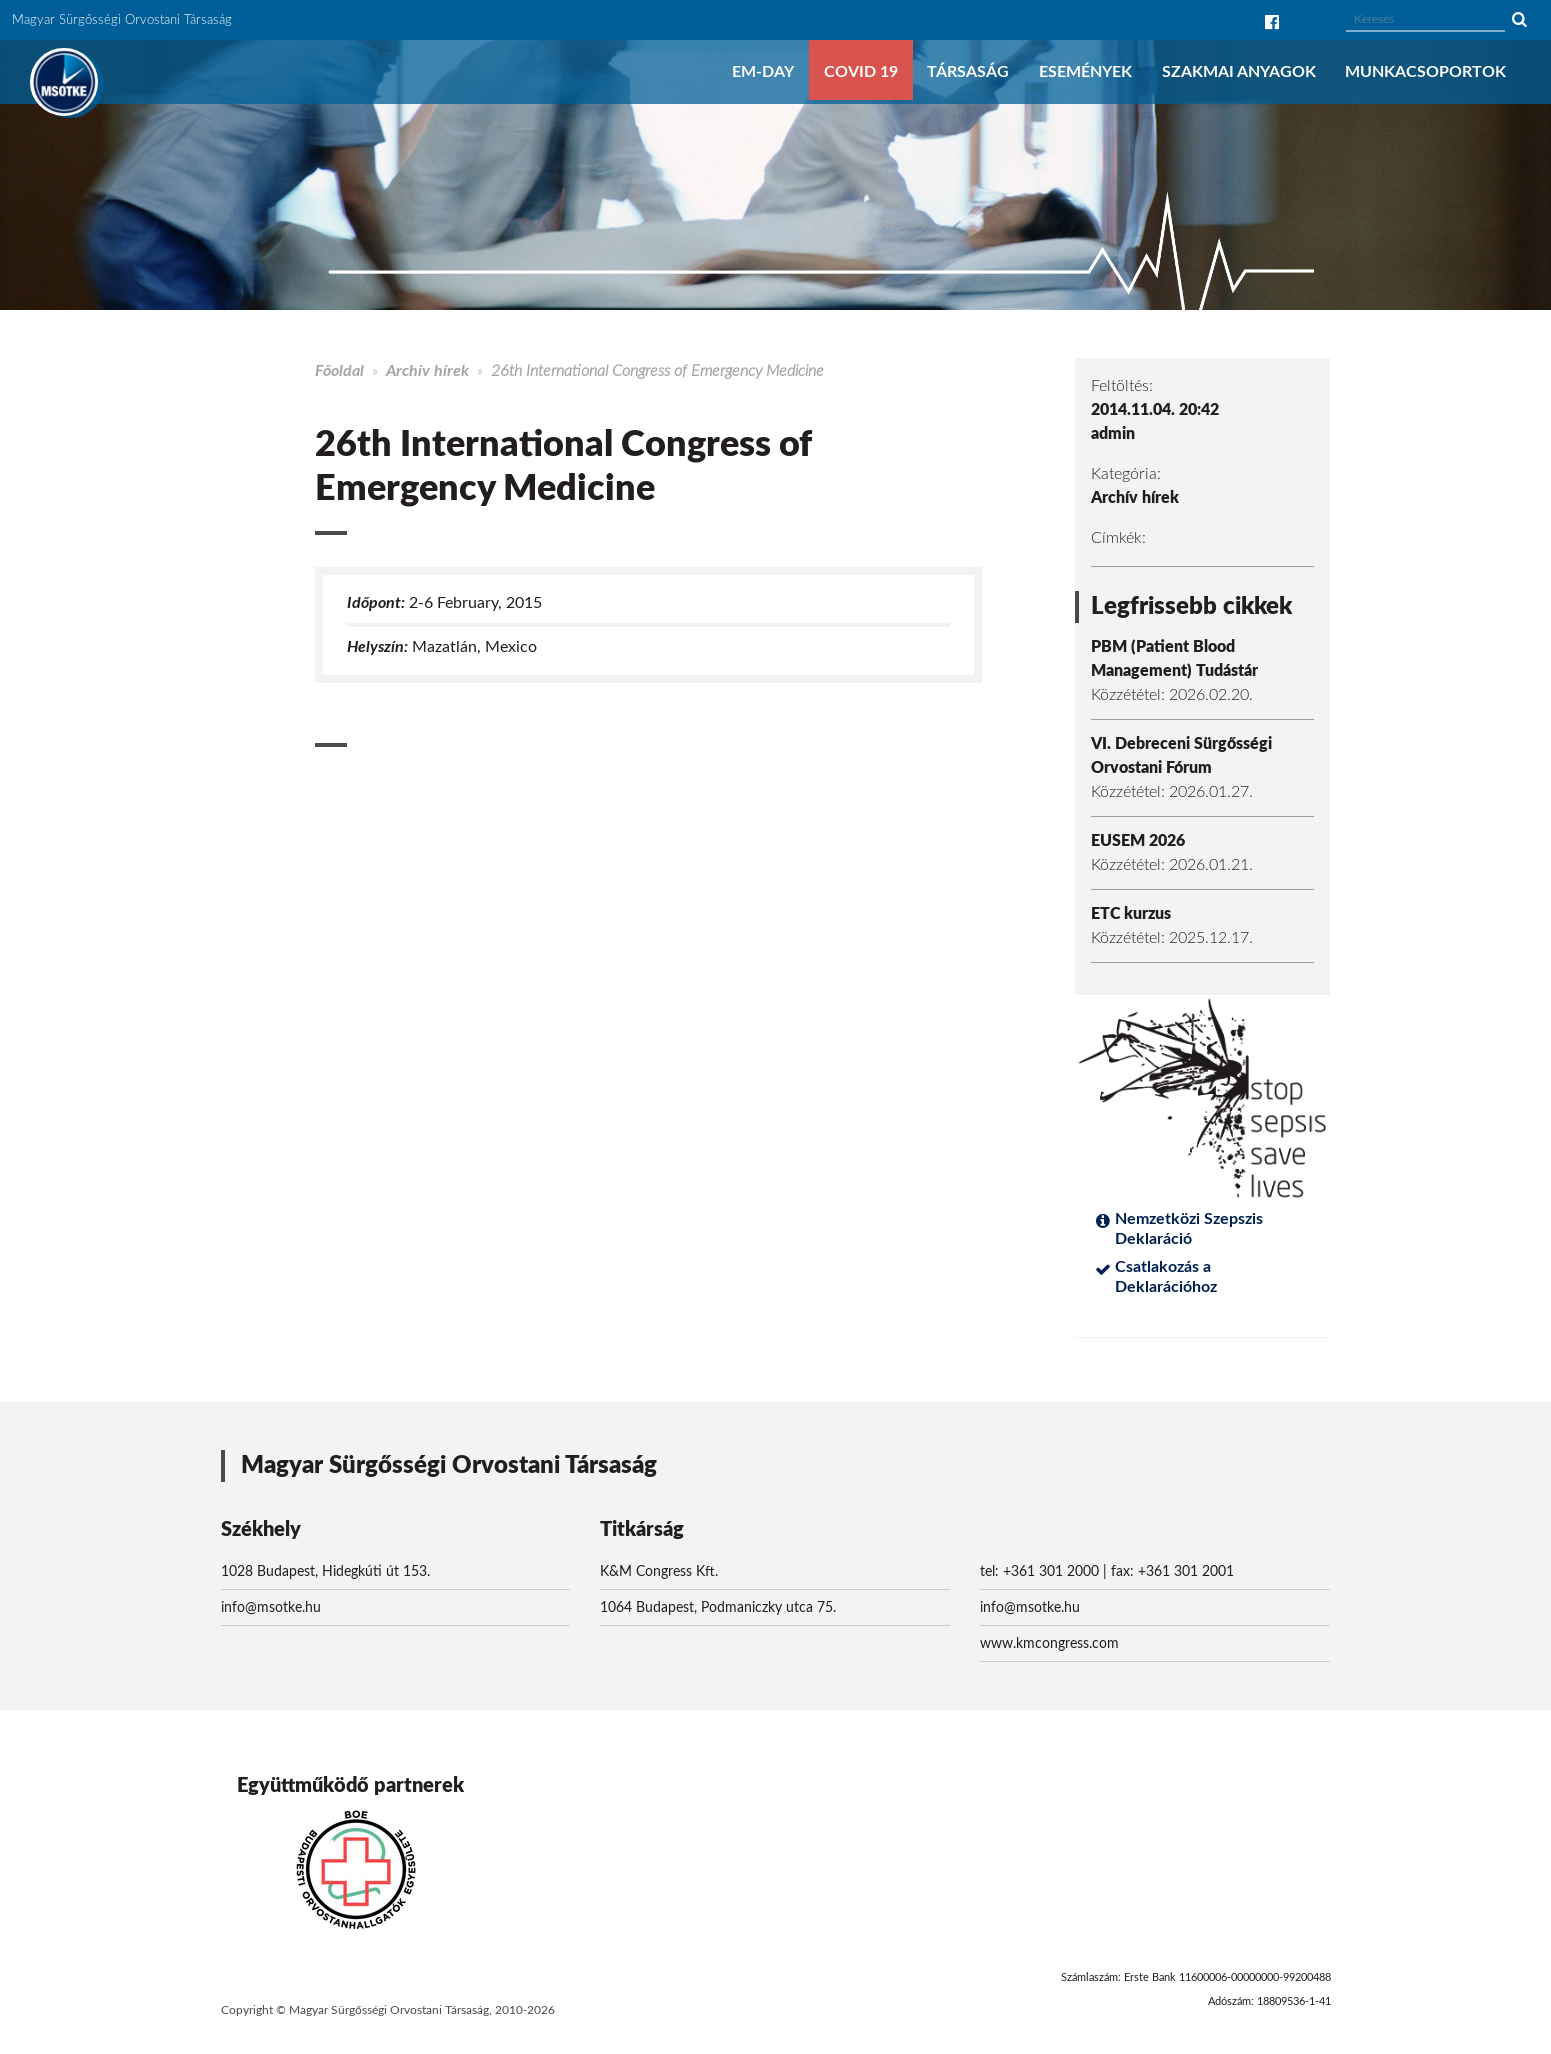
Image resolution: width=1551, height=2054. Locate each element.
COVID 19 (861, 72)
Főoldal (339, 371)
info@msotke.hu (271, 1608)
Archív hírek (427, 371)
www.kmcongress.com (1049, 1644)
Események (1085, 72)
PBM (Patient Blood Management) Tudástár (1174, 659)
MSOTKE (64, 82)
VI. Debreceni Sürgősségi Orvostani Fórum (1181, 756)
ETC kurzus (1131, 914)
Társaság (968, 72)
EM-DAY (763, 72)
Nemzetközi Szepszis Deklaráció (1189, 1229)
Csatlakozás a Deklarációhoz (1166, 1277)
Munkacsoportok (1425, 72)
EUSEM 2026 (1138, 841)
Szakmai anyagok (1239, 72)
